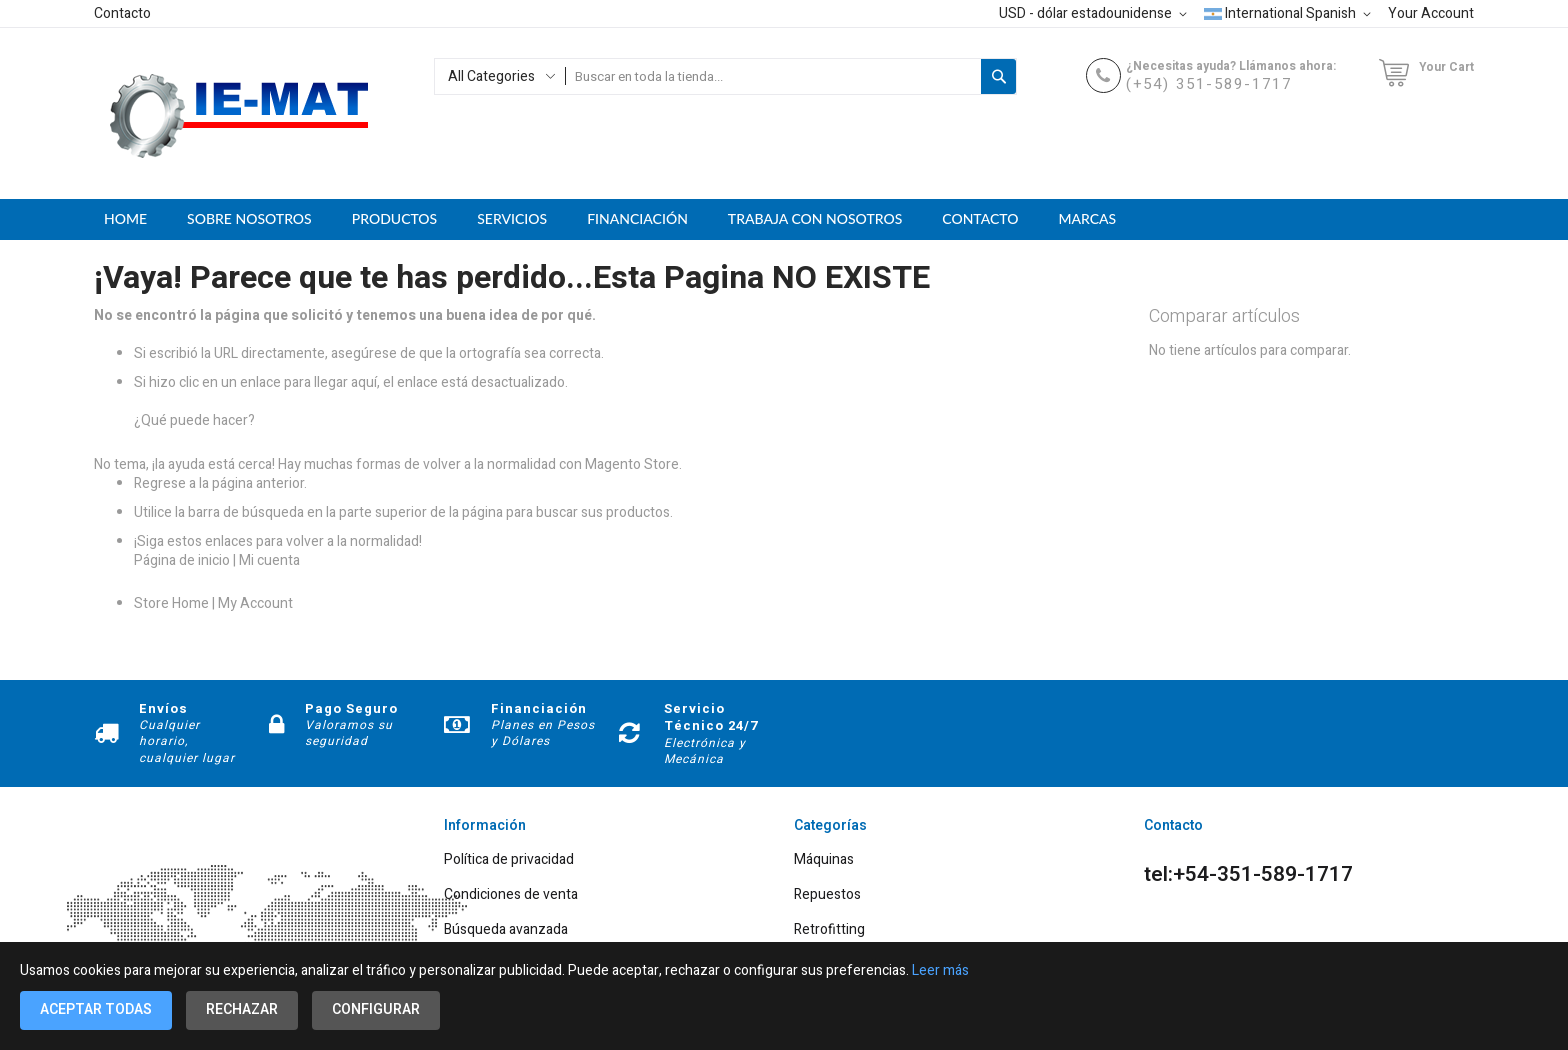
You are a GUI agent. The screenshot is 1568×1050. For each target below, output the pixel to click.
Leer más (940, 970)
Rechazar (242, 1009)
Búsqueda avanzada (506, 930)
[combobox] (773, 76)
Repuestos (827, 895)
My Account (255, 603)
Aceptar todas (96, 1009)
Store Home (171, 603)
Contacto (122, 13)
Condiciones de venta (511, 895)
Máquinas (824, 860)
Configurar (376, 1009)
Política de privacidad (509, 860)
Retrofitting (829, 930)
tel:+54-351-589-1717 (1248, 875)
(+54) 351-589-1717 (1209, 84)
